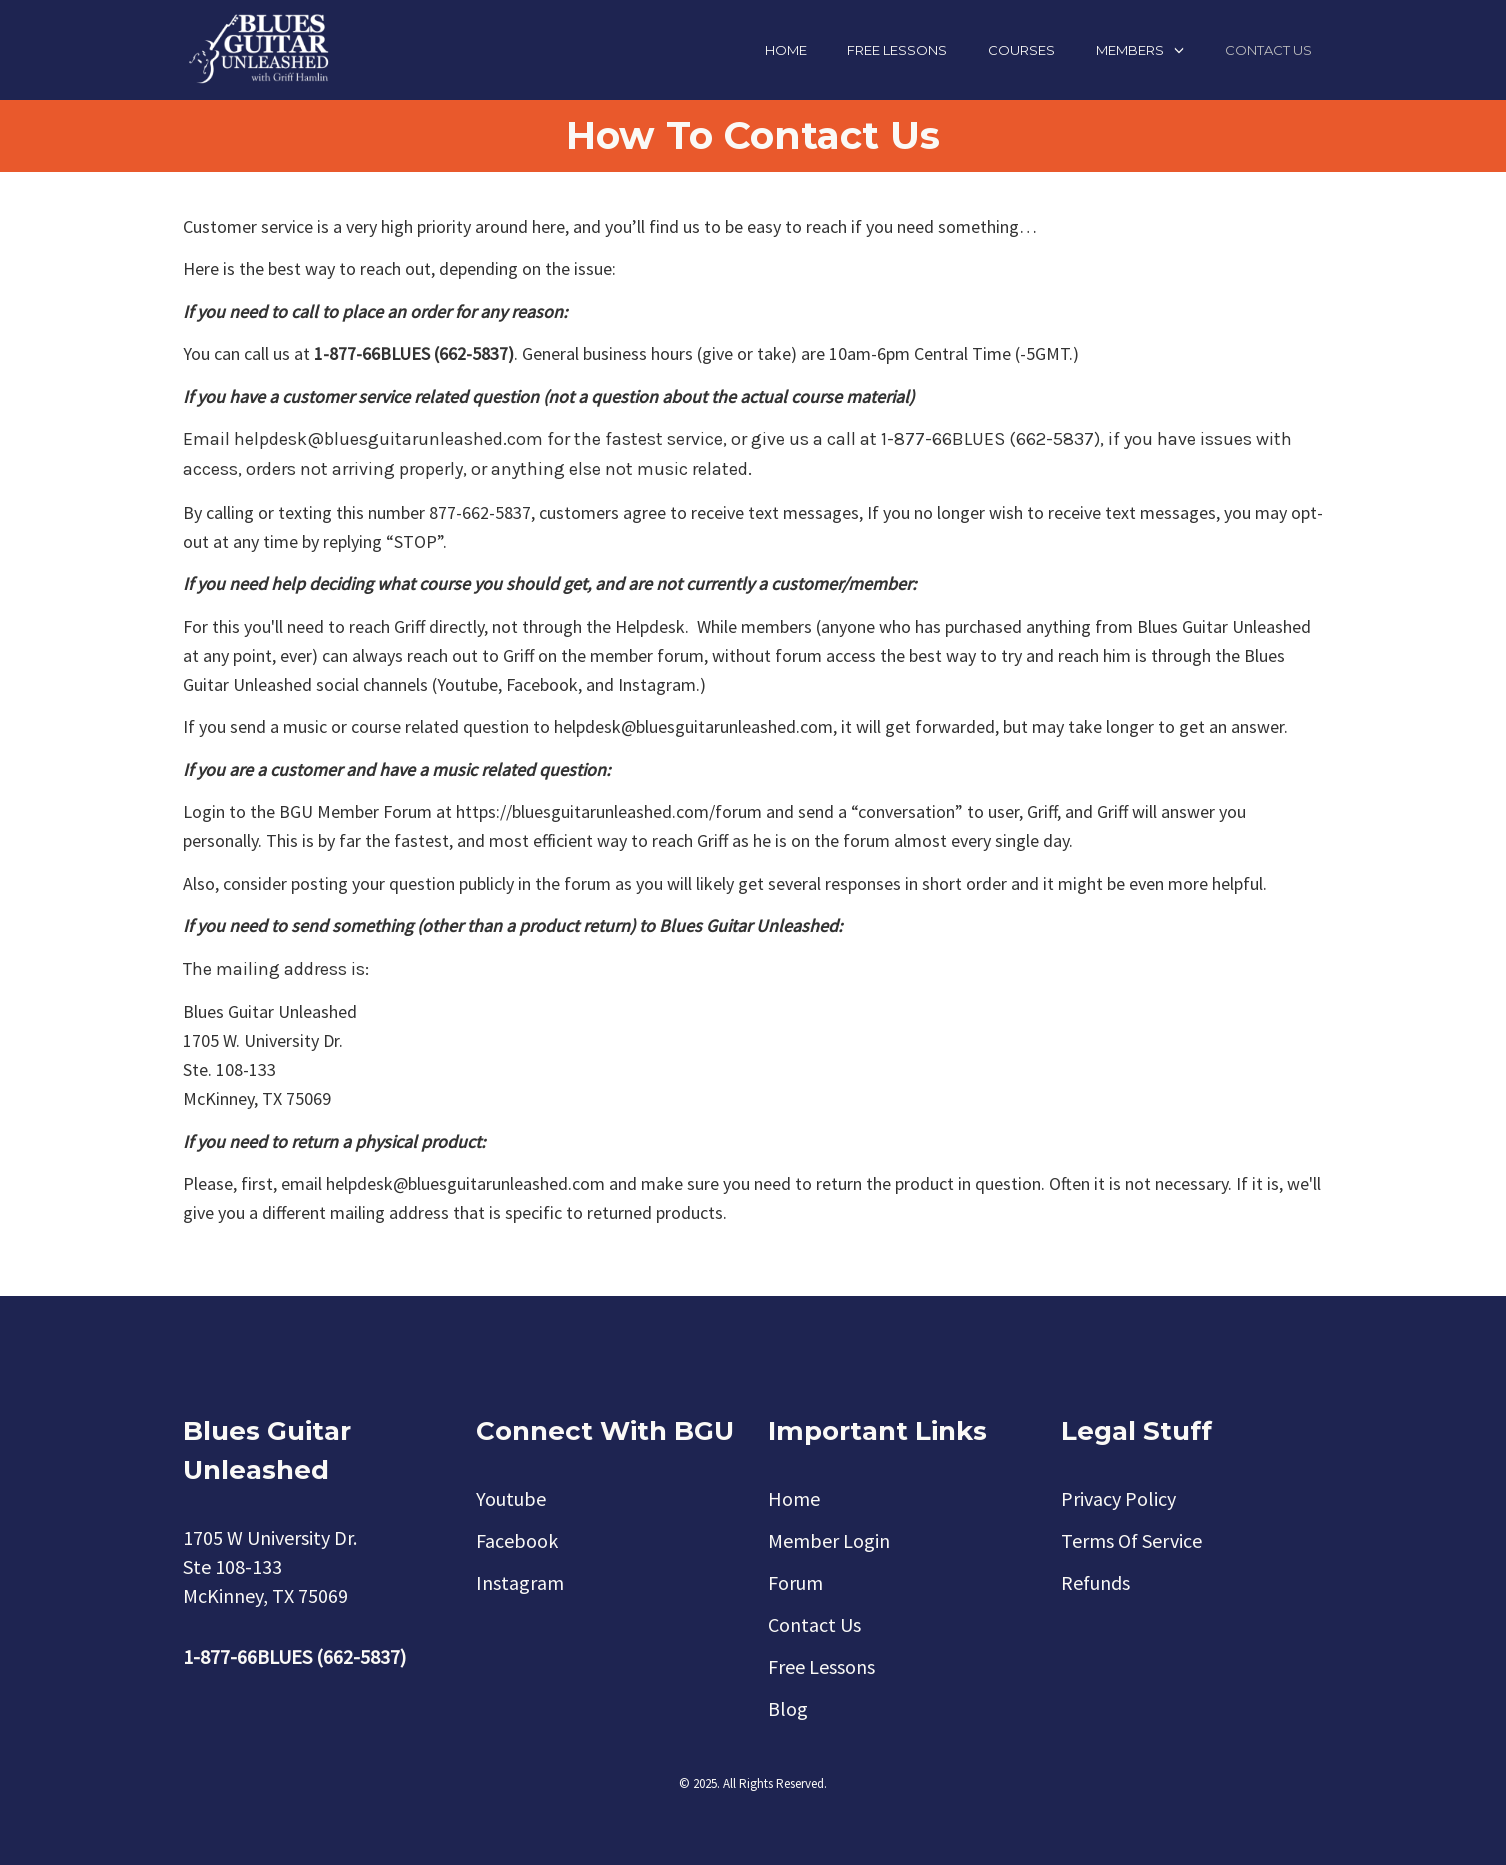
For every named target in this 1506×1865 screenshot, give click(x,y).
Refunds (1095, 1582)
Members (1130, 50)
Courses (1021, 50)
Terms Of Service (1131, 1540)
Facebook (517, 1540)
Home (786, 50)
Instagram (520, 1582)
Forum (795, 1582)
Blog (788, 1708)
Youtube (511, 1498)
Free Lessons (897, 50)
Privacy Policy (1118, 1498)
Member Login (829, 1540)
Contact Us (1268, 50)
